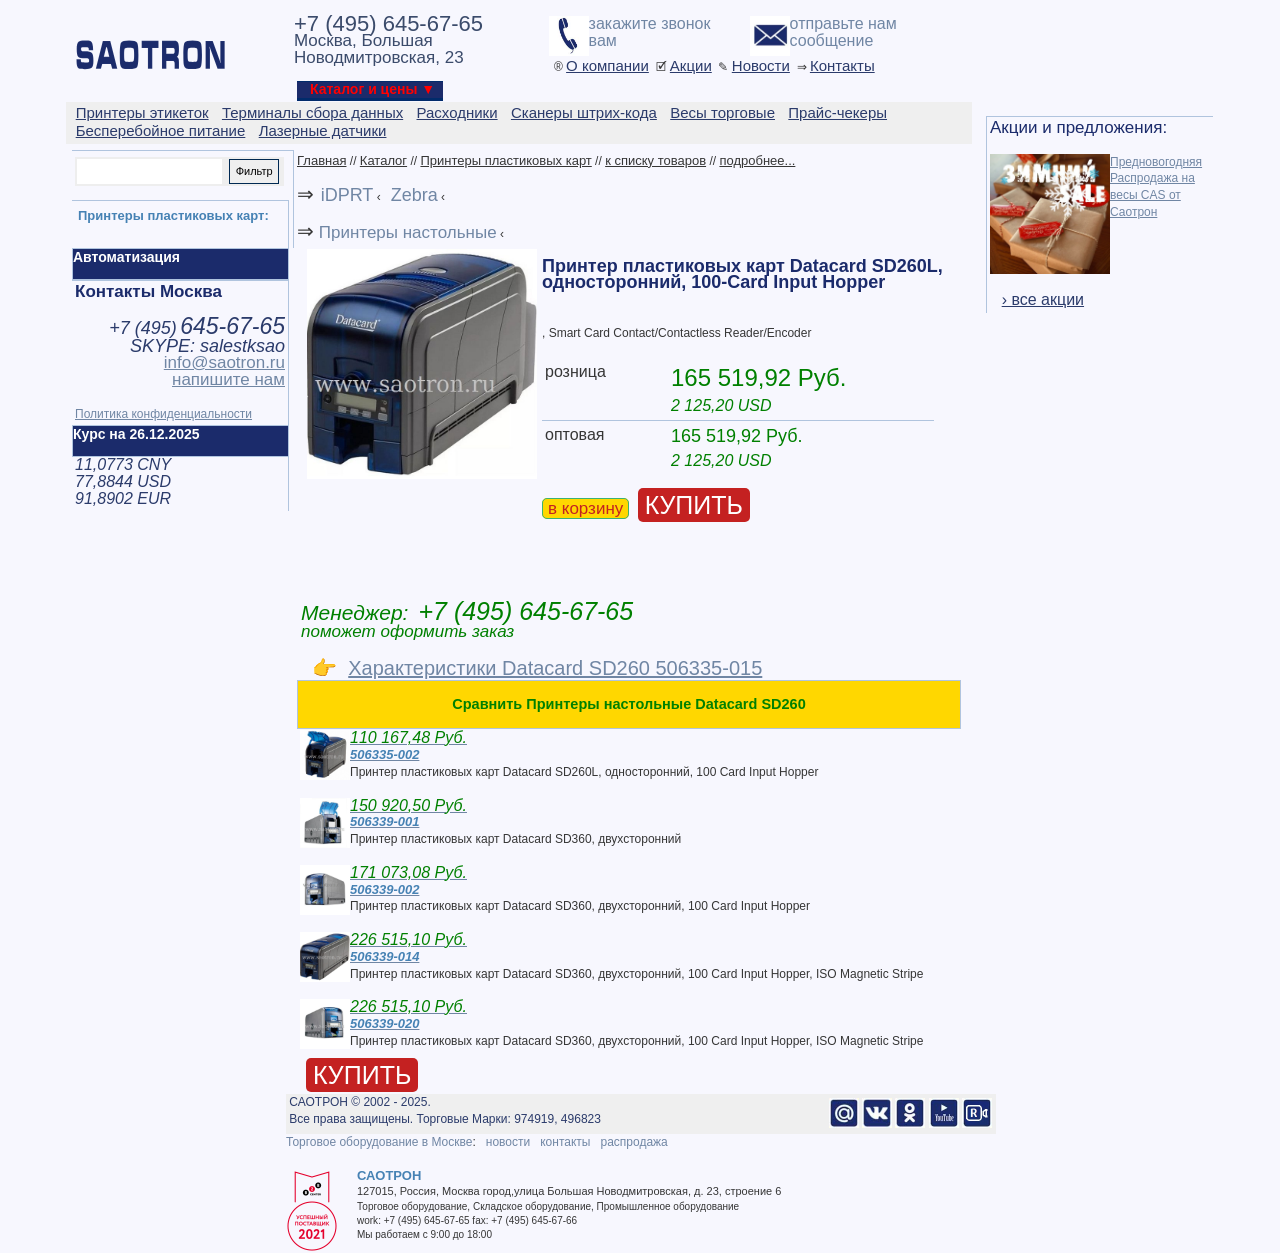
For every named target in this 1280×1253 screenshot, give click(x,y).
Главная (321, 160)
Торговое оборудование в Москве (379, 1142)
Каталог (383, 160)
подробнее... (757, 160)
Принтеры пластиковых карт (505, 160)
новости (508, 1142)
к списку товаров (655, 160)
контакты (565, 1142)
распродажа (633, 1142)
